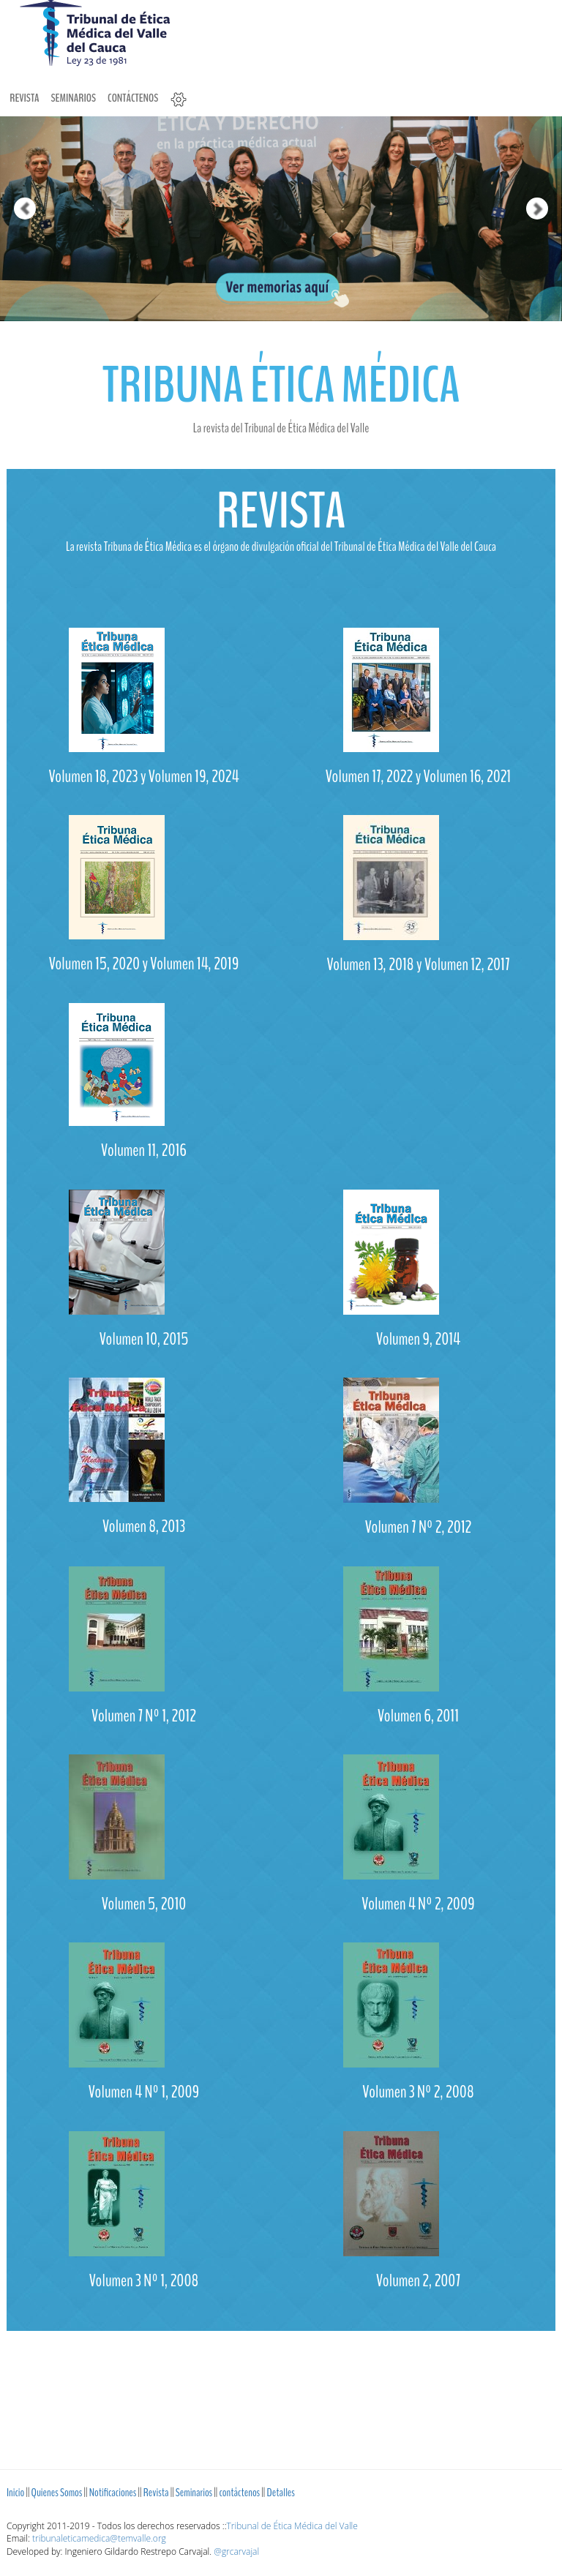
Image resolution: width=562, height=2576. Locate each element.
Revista (24, 98)
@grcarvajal (236, 2551)
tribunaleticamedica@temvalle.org (99, 2538)
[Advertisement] (281, 2393)
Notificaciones (113, 2493)
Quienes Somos (57, 2493)
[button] (14, 160)
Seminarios (73, 98)
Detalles (280, 2493)
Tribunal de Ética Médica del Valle (292, 2526)
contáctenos (133, 98)
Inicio (15, 2493)
